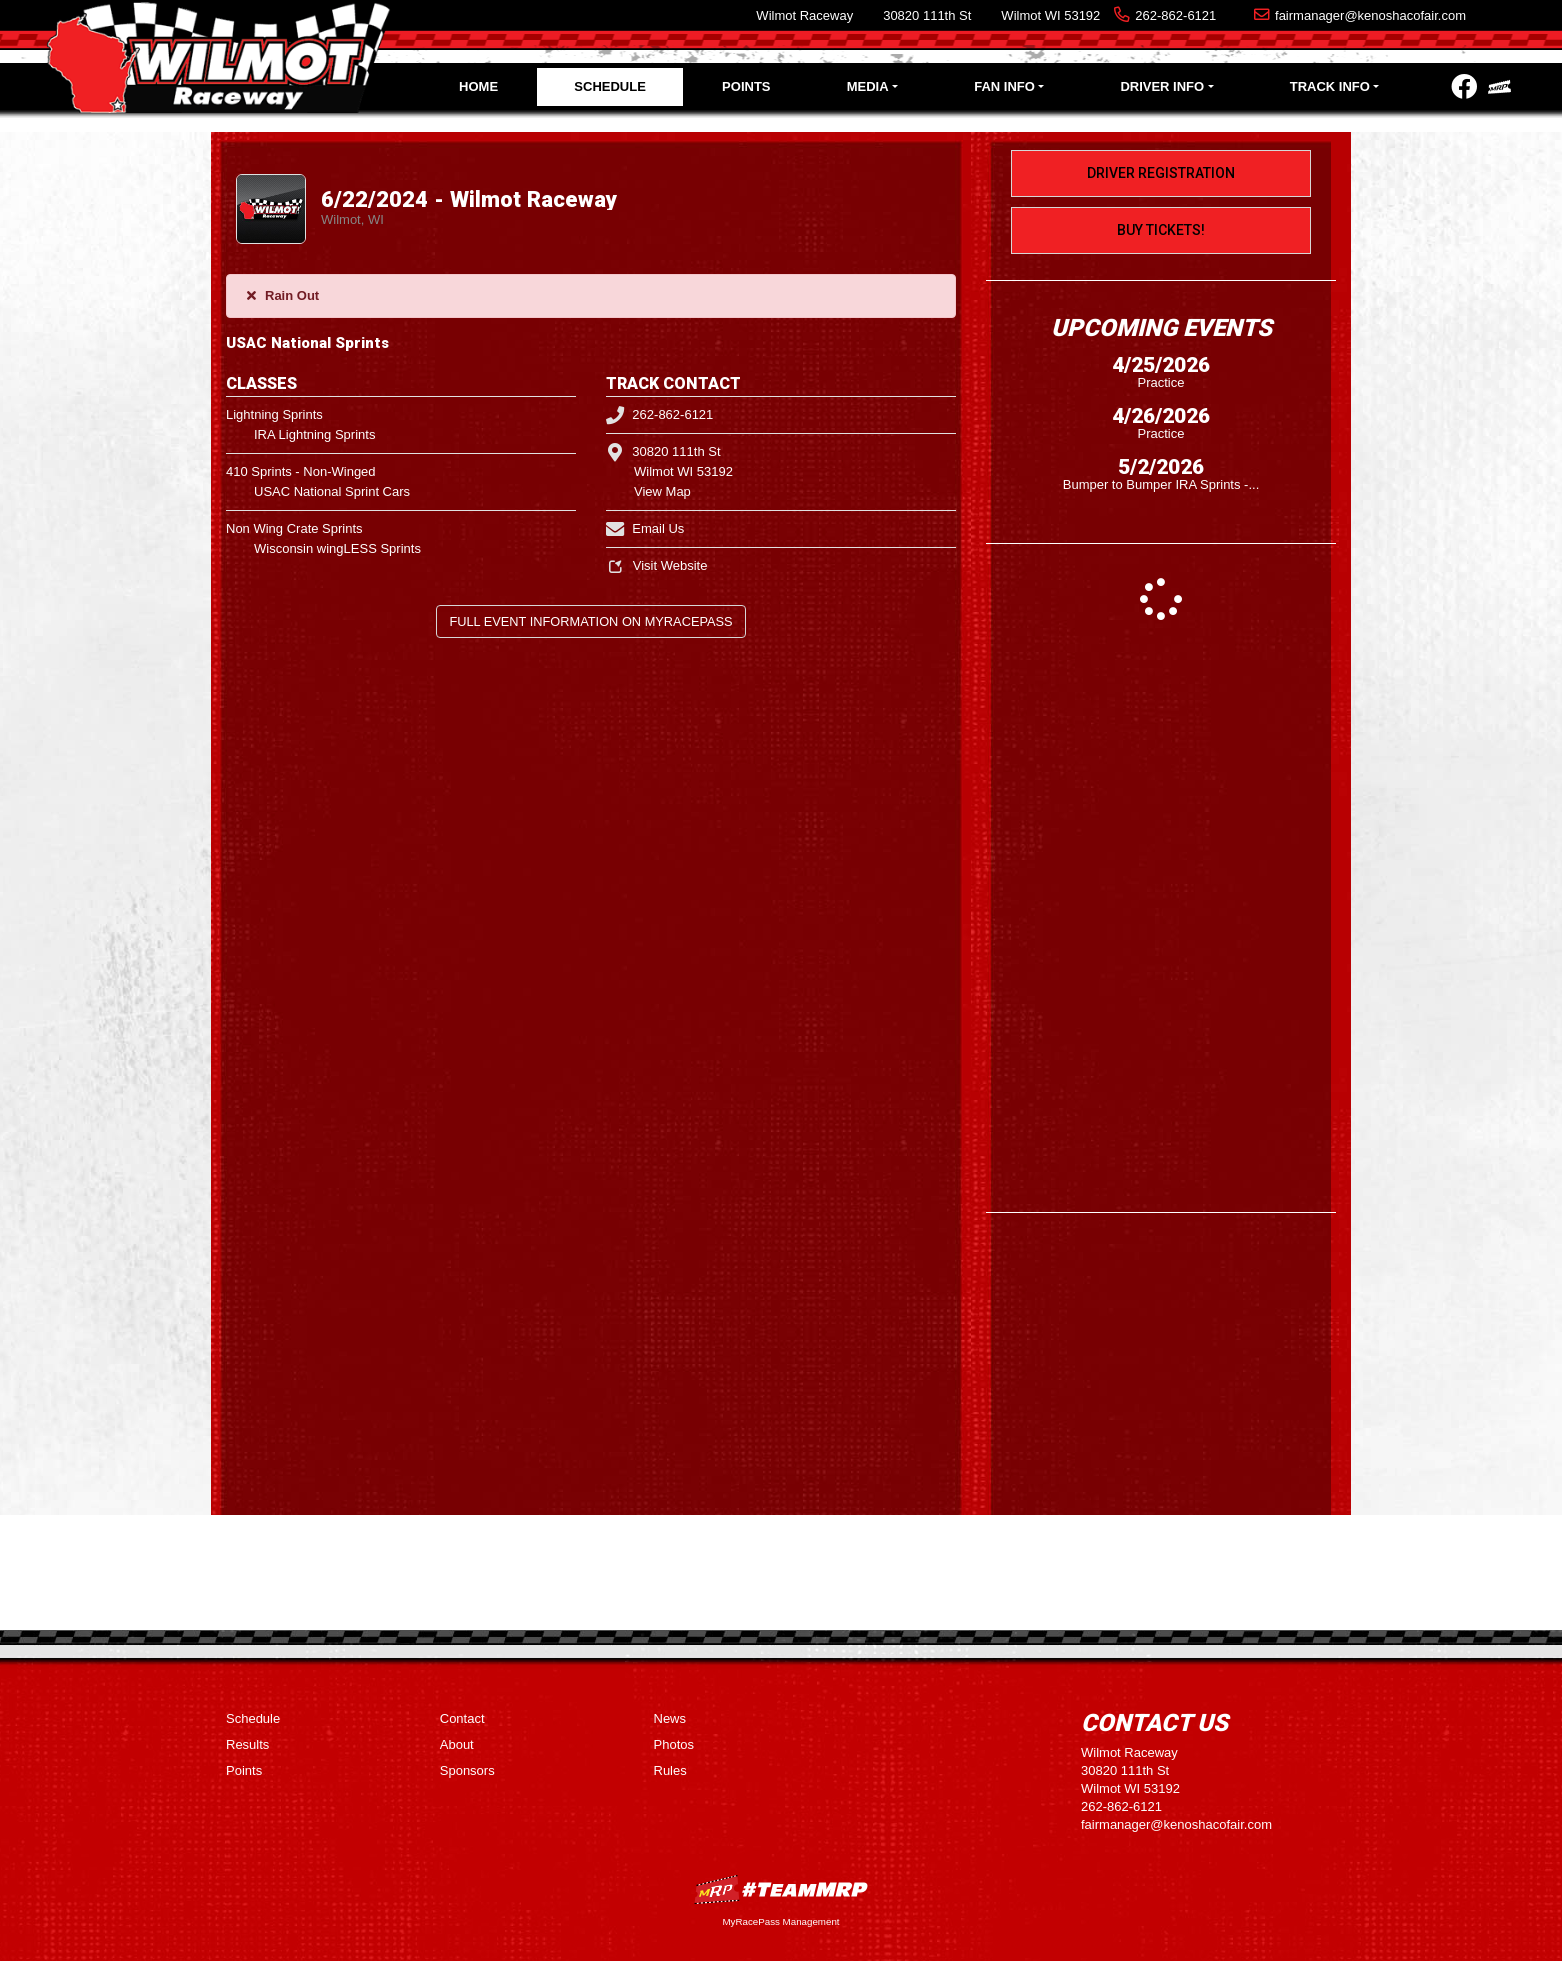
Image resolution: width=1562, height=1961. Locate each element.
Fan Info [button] (1004, 86)
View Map (662, 491)
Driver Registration (1161, 173)
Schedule (610, 86)
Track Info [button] (1330, 86)
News (670, 1718)
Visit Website (656, 565)
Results (247, 1744)
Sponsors (467, 1770)
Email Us (645, 528)
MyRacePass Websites (781, 1889)
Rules (670, 1770)
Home (478, 86)
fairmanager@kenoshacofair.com (1370, 15)
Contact (462, 1718)
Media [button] (868, 86)
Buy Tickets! (1161, 230)
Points (746, 86)
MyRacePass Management (780, 1921)
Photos (674, 1744)
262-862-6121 (1175, 15)
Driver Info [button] (1162, 86)
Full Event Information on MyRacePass (590, 621)
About (457, 1744)
